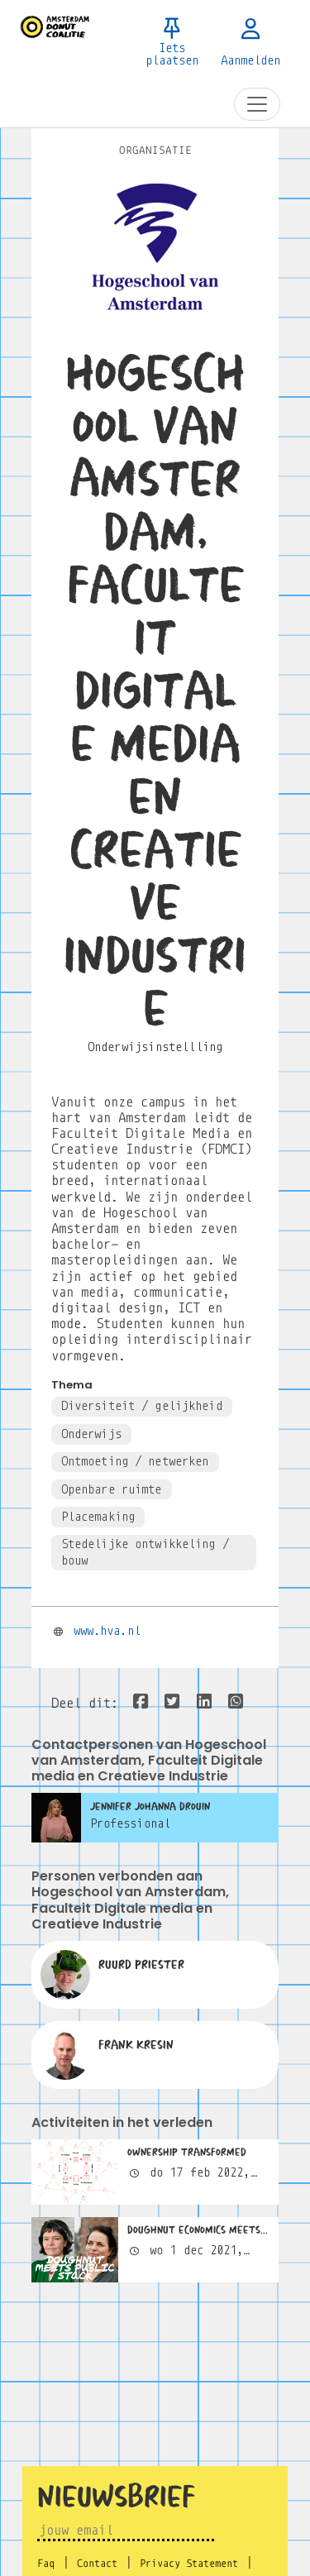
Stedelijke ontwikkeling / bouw (145, 1551)
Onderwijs (91, 1434)
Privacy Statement (189, 2563)
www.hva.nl (107, 1630)
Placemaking (98, 1516)
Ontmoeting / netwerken (135, 1461)
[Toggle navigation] (257, 104)
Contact (97, 2563)
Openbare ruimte (111, 1489)
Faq (46, 2563)
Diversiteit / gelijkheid (141, 1405)
